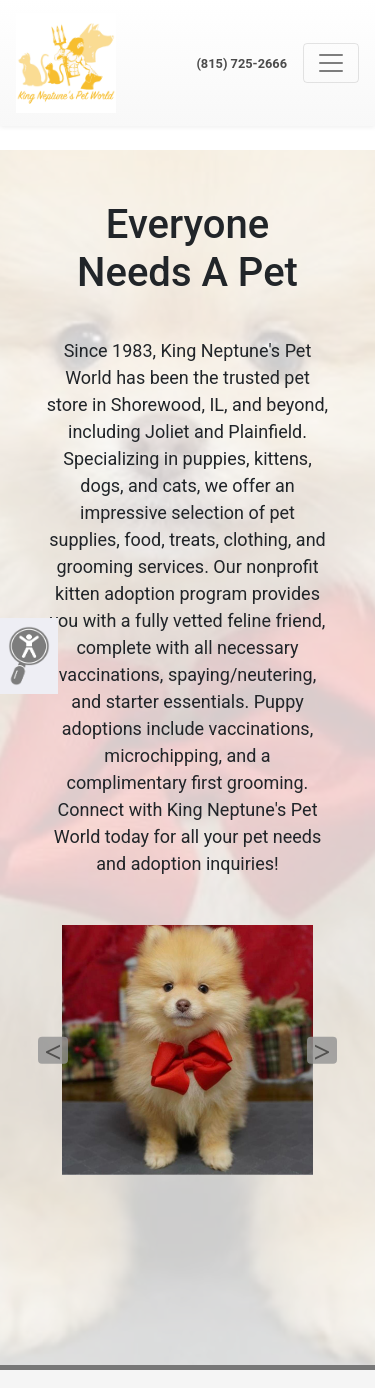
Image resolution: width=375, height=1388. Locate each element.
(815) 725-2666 (241, 63)
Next (322, 1050)
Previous (53, 1050)
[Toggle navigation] (331, 63)
